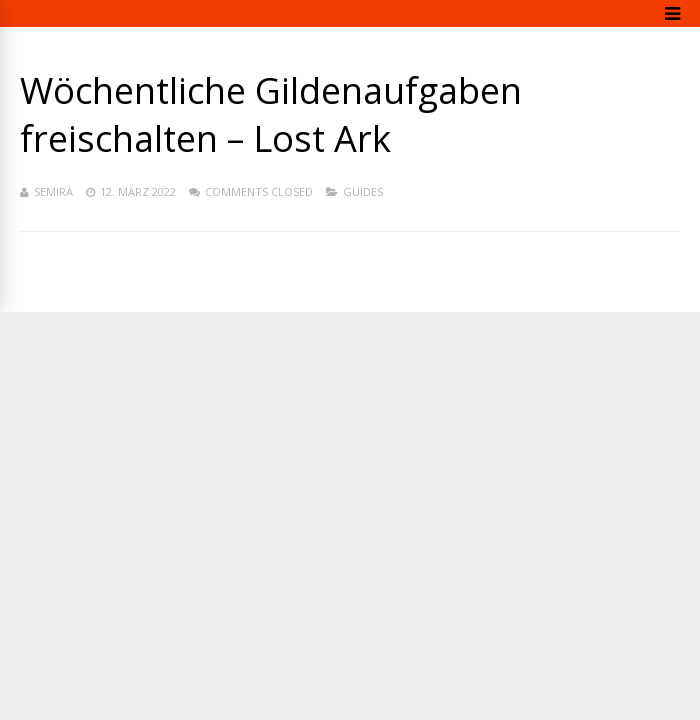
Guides (363, 191)
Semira (53, 191)
